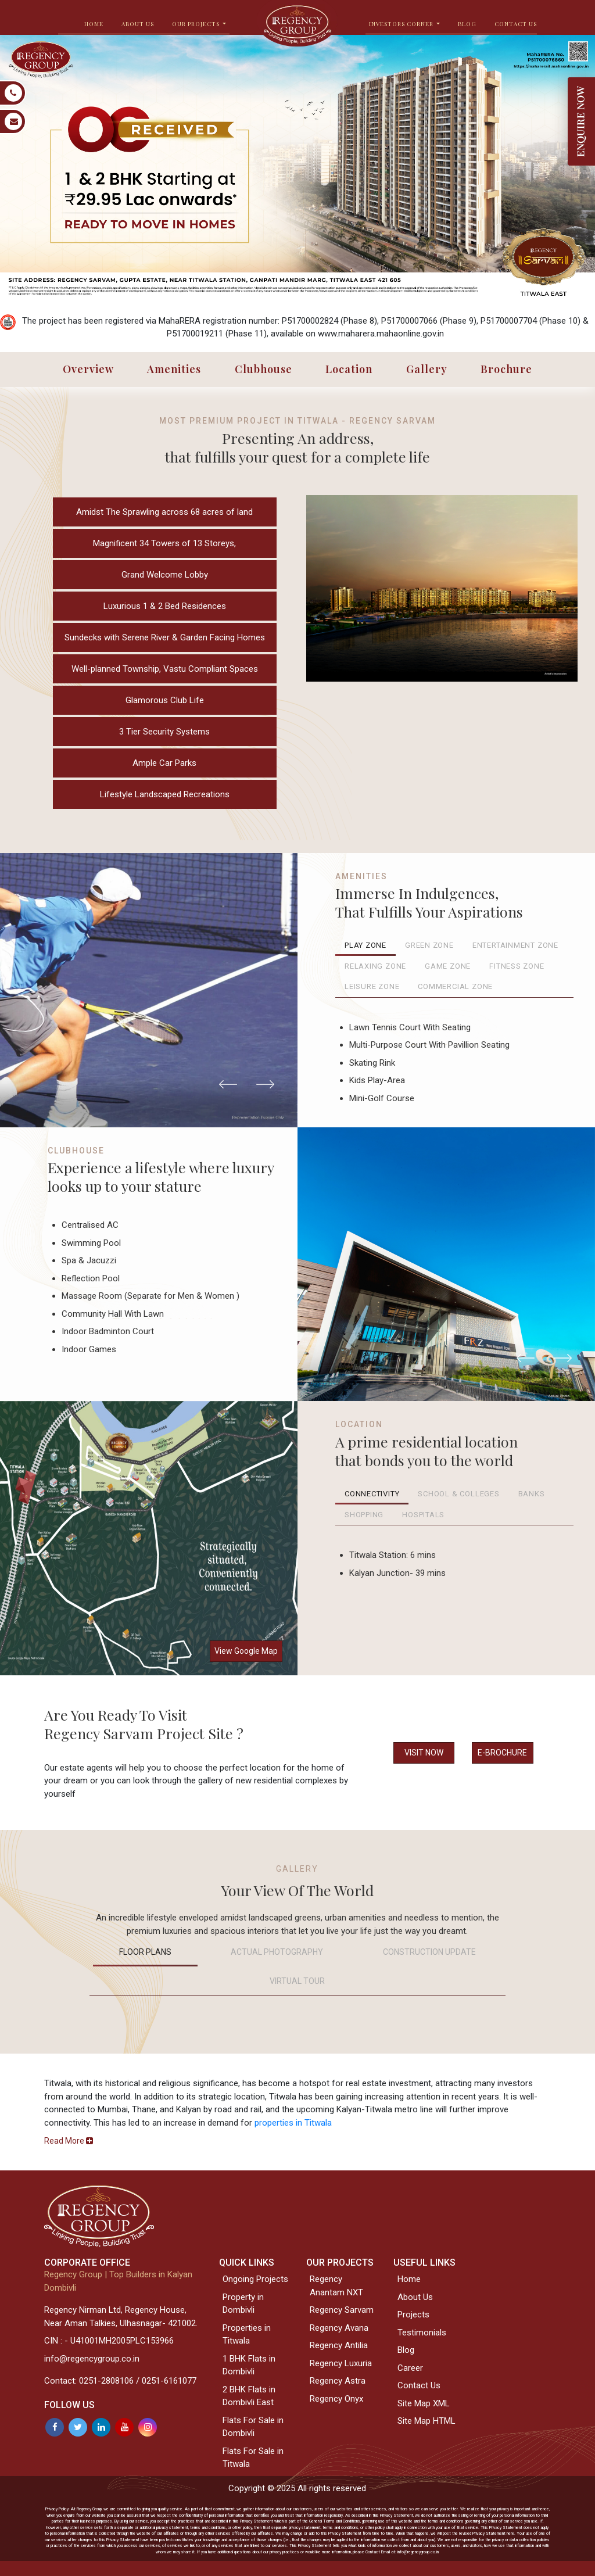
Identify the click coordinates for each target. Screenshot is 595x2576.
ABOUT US (137, 24)
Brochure (506, 369)
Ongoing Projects (255, 2279)
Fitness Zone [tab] (516, 966)
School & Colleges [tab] (458, 1493)
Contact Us (515, 24)
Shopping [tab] (364, 1514)
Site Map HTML (426, 2421)
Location (348, 369)
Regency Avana (339, 2328)
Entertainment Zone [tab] (515, 945)
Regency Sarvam (342, 2310)
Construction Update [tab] (429, 1952)
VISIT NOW (423, 1752)
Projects (413, 2314)
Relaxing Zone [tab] (375, 966)
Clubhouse (263, 369)
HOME (93, 24)
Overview (88, 369)
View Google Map (246, 1651)
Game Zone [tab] (448, 966)
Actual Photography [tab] (277, 1952)
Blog (405, 2350)
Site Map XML (423, 2403)
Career (410, 2368)
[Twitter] (78, 2427)
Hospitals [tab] (423, 1514)
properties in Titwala (293, 2123)
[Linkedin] (101, 2427)
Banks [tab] (531, 1493)
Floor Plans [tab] (145, 1952)
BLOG (467, 24)
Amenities (174, 369)
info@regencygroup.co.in (91, 2358)
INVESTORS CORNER (402, 24)
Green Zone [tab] (429, 945)
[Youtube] (124, 2427)
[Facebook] (54, 2427)
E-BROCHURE (502, 1752)
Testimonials (421, 2332)
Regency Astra (337, 2381)
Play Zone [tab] (365, 945)
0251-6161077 (169, 2381)
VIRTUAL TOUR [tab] (297, 1981)
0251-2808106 (106, 2381)
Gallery (426, 369)
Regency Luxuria (341, 2363)
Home (409, 2279)
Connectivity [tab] (372, 1493)
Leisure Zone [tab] (372, 986)
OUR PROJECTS (196, 24)
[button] (228, 1084)
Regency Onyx (336, 2399)
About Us (415, 2297)
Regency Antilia (339, 2345)
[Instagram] (147, 2427)
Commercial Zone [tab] (455, 986)
